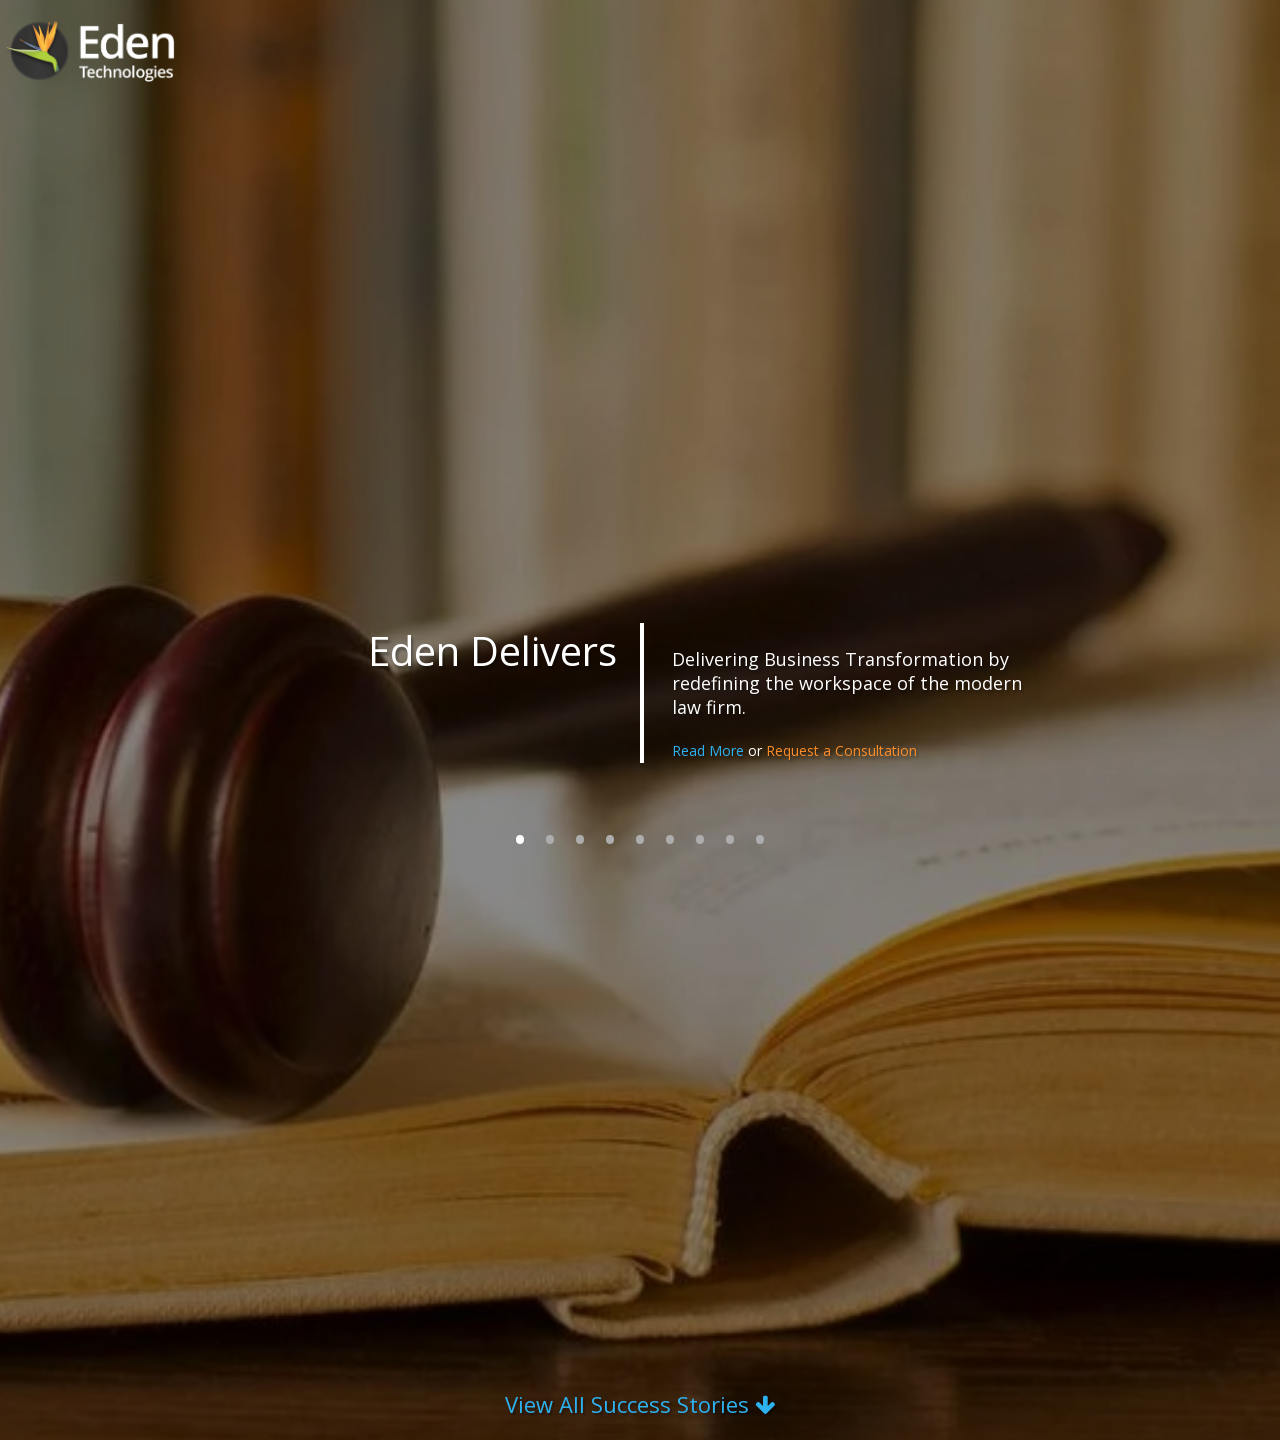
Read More (710, 750)
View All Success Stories (640, 1404)
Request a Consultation (841, 750)
